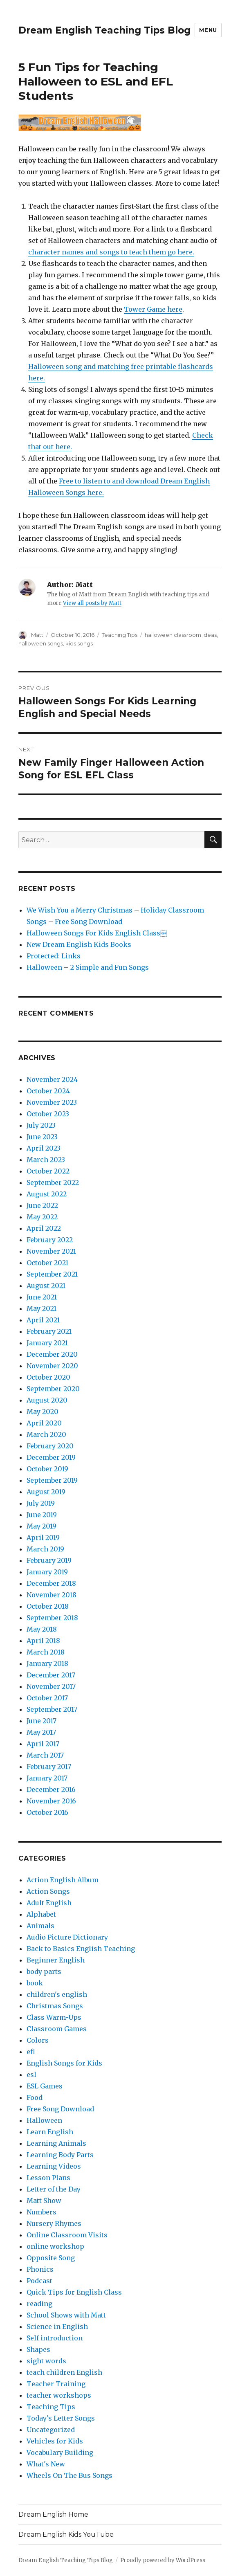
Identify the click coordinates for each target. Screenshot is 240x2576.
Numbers (41, 2212)
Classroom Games (57, 2029)
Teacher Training (56, 2384)
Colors (38, 2040)
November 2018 (51, 1595)
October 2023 (48, 1114)
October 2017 (47, 1698)
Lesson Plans (48, 2178)
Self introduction (55, 2338)
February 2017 (49, 1766)
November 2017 (51, 1686)
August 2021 (46, 1285)
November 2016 (51, 1801)
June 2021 (42, 1297)
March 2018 (46, 1652)
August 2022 (47, 1194)
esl (31, 2074)
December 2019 (51, 1457)
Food (35, 2097)
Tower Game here (153, 309)
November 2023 (52, 1102)
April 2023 (44, 1148)
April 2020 (44, 1423)
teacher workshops (59, 2395)
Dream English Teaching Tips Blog (104, 30)
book (35, 1983)
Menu (208, 30)
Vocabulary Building (60, 2452)
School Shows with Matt (66, 2315)
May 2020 (42, 1411)
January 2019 (47, 1572)
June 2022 (42, 1205)
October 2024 (48, 1091)
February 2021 (49, 1331)
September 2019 (52, 1480)
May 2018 (42, 1629)
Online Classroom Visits (67, 2235)
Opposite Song (51, 2258)
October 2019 (47, 1469)
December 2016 (51, 1789)
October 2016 (47, 1812)
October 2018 (48, 1606)
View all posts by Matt (92, 603)
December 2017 (51, 1675)
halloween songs (40, 643)
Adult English (49, 1903)
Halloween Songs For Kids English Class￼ (97, 933)
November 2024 (52, 1079)
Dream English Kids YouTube (66, 2534)
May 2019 (41, 1526)
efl (31, 2052)
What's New (46, 2464)
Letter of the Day (54, 2189)
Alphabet (41, 1914)
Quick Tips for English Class (74, 2292)
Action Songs (48, 1891)
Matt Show (44, 2200)
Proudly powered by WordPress (162, 2560)
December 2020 (52, 1354)
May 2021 (41, 1308)
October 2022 (48, 1171)
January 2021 (47, 1343)
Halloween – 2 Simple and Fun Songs (88, 967)
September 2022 (53, 1182)
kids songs (79, 643)
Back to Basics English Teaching (81, 1948)
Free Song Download (60, 2109)
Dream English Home (53, 2514)
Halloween (44, 2120)
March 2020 (46, 1434)
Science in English (57, 2326)
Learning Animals (56, 2143)
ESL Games (45, 2086)
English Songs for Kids (64, 2063)
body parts (44, 1971)
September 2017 (52, 1709)
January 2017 (47, 1778)
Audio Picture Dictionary (67, 1937)
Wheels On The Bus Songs (69, 2475)
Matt (37, 635)
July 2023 (41, 1125)
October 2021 (47, 1263)
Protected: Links (54, 956)
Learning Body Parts (60, 2155)
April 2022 (44, 1228)
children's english (57, 1994)
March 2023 (46, 1159)
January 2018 (47, 1663)
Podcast (39, 2281)
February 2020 (50, 1446)
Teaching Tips (119, 635)
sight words (46, 2361)
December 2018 (51, 1583)
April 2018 (43, 1640)
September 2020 (53, 1389)
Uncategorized (51, 2429)
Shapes (38, 2349)
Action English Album (63, 1880)
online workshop (55, 2246)
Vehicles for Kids (55, 2441)
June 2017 (41, 1721)
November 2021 (51, 1251)
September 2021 (52, 1274)
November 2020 (52, 1366)
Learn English (50, 2132)
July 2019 (41, 1503)
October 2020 (48, 1377)
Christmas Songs (55, 2006)
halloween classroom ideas (181, 635)
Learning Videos (54, 2166)
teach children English (64, 2372)
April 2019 (43, 1537)
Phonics (40, 2269)
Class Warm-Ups (54, 2017)
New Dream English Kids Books (79, 944)
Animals (40, 1926)
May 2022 (42, 1217)
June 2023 (42, 1137)
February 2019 (49, 1560)
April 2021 (43, 1320)
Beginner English (56, 1960)
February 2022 (50, 1240)
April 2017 (43, 1744)
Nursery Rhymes (54, 2223)
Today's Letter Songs (61, 2418)
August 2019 (46, 1492)
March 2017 (45, 1755)
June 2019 (42, 1515)
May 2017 (41, 1732)
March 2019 (45, 1549)
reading (39, 2304)
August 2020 (47, 1400)
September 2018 (52, 1618)
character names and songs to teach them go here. (111, 252)
